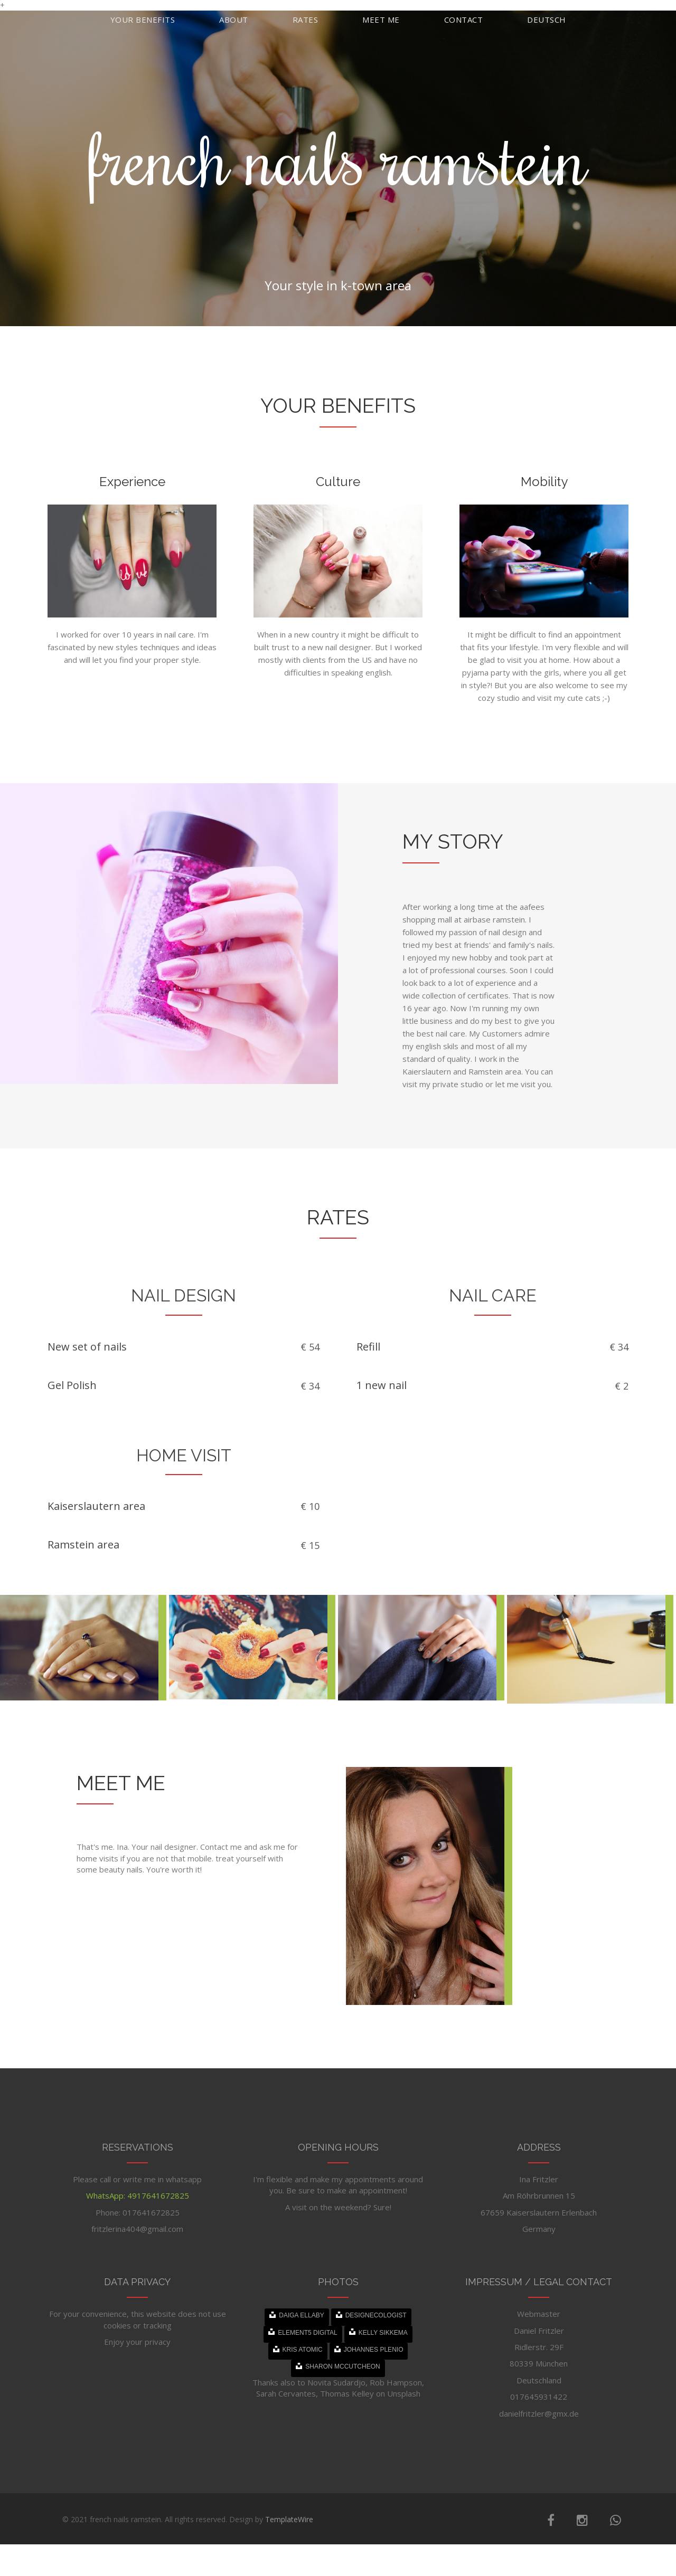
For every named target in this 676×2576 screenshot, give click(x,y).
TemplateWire (289, 2519)
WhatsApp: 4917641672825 (137, 2195)
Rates (305, 19)
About (233, 19)
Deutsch (546, 19)
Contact (463, 19)
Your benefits (142, 19)
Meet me (381, 19)
